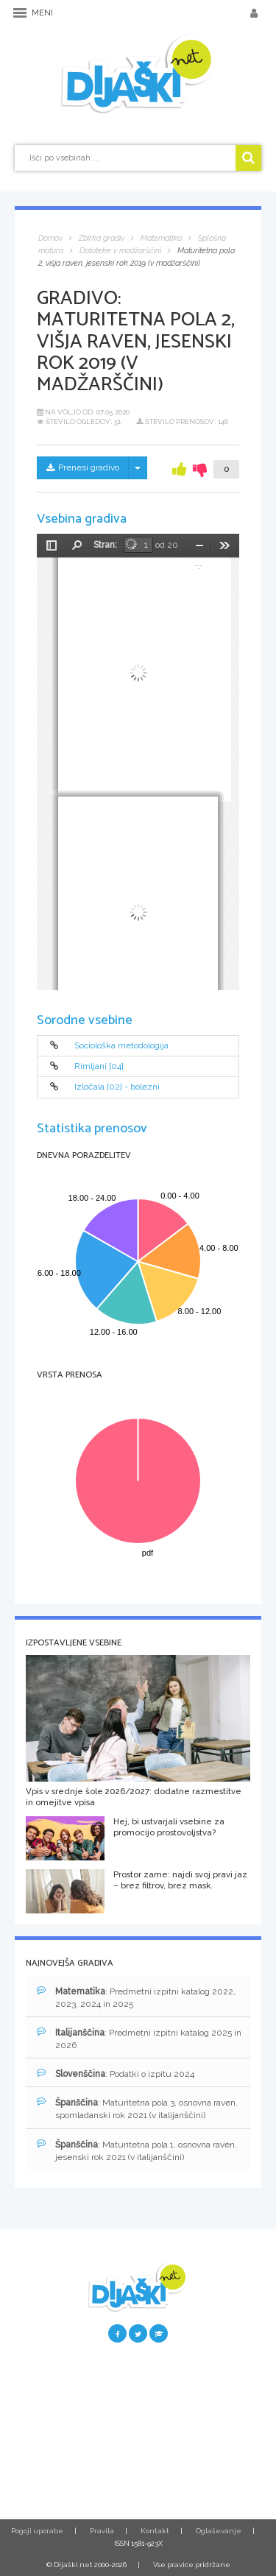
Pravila (102, 2531)
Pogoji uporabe (37, 2531)
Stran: (105, 545)
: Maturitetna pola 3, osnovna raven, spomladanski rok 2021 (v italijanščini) (137, 2108)
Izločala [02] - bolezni (117, 1087)
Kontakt (155, 2531)
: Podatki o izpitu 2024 (115, 2073)
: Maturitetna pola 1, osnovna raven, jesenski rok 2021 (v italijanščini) (137, 2150)
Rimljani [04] (99, 1066)
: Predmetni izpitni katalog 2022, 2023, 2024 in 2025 (136, 1997)
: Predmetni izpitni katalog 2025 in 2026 (139, 2038)
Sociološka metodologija (121, 1045)
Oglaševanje (218, 2531)
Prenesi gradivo (82, 467)
